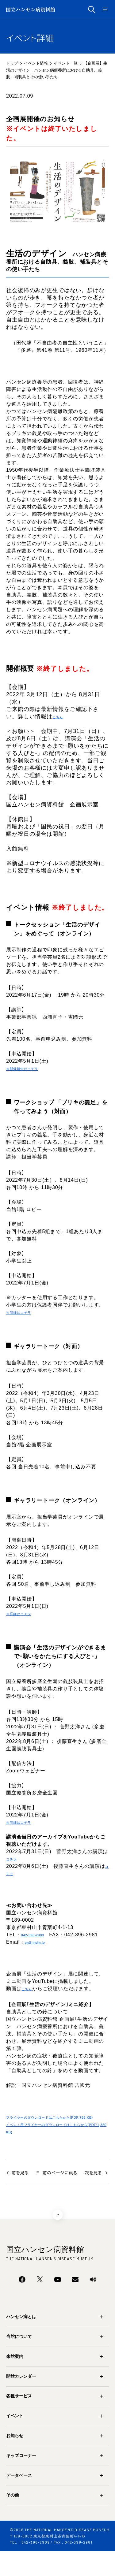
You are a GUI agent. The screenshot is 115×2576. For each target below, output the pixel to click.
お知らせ (14, 2460)
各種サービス (19, 2420)
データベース (19, 2499)
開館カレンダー (21, 2401)
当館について (19, 2361)
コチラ (13, 1865)
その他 (12, 2519)
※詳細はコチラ (24, 1315)
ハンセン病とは (21, 2341)
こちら (60, 716)
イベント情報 (36, 63)
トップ (12, 63)
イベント (14, 2440)
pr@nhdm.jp (39, 1952)
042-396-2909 (38, 1943)
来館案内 (14, 2381)
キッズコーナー (21, 2480)
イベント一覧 (66, 63)
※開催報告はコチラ (29, 1070)
